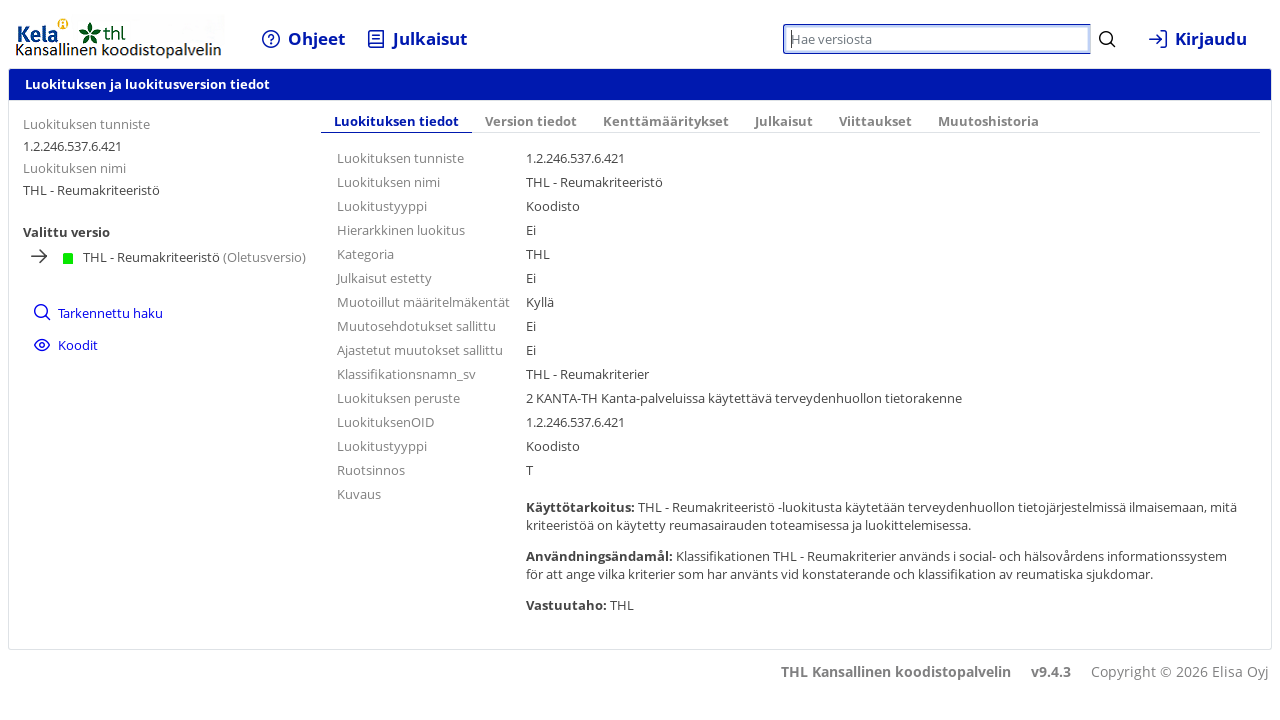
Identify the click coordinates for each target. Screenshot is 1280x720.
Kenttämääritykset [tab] (666, 121)
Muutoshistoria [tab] (988, 121)
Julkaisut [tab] (784, 121)
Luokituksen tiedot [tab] (396, 121)
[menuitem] (303, 38)
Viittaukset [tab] (875, 121)
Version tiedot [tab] (531, 121)
